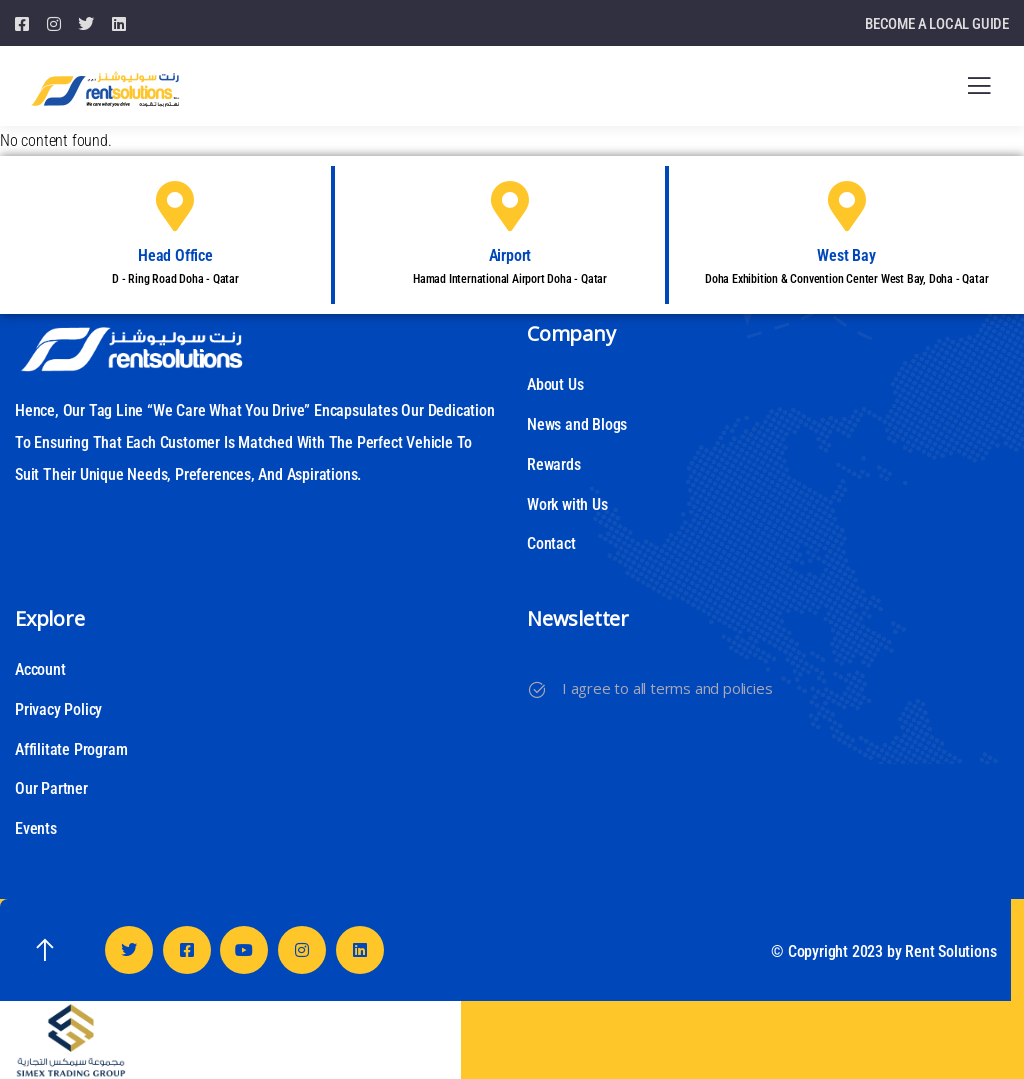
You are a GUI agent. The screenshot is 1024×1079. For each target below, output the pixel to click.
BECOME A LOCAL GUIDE (937, 24)
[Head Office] (175, 206)
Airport (510, 255)
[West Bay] (847, 206)
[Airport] (510, 206)
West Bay (846, 255)
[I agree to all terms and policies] (537, 690)
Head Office (175, 255)
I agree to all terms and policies (667, 688)
